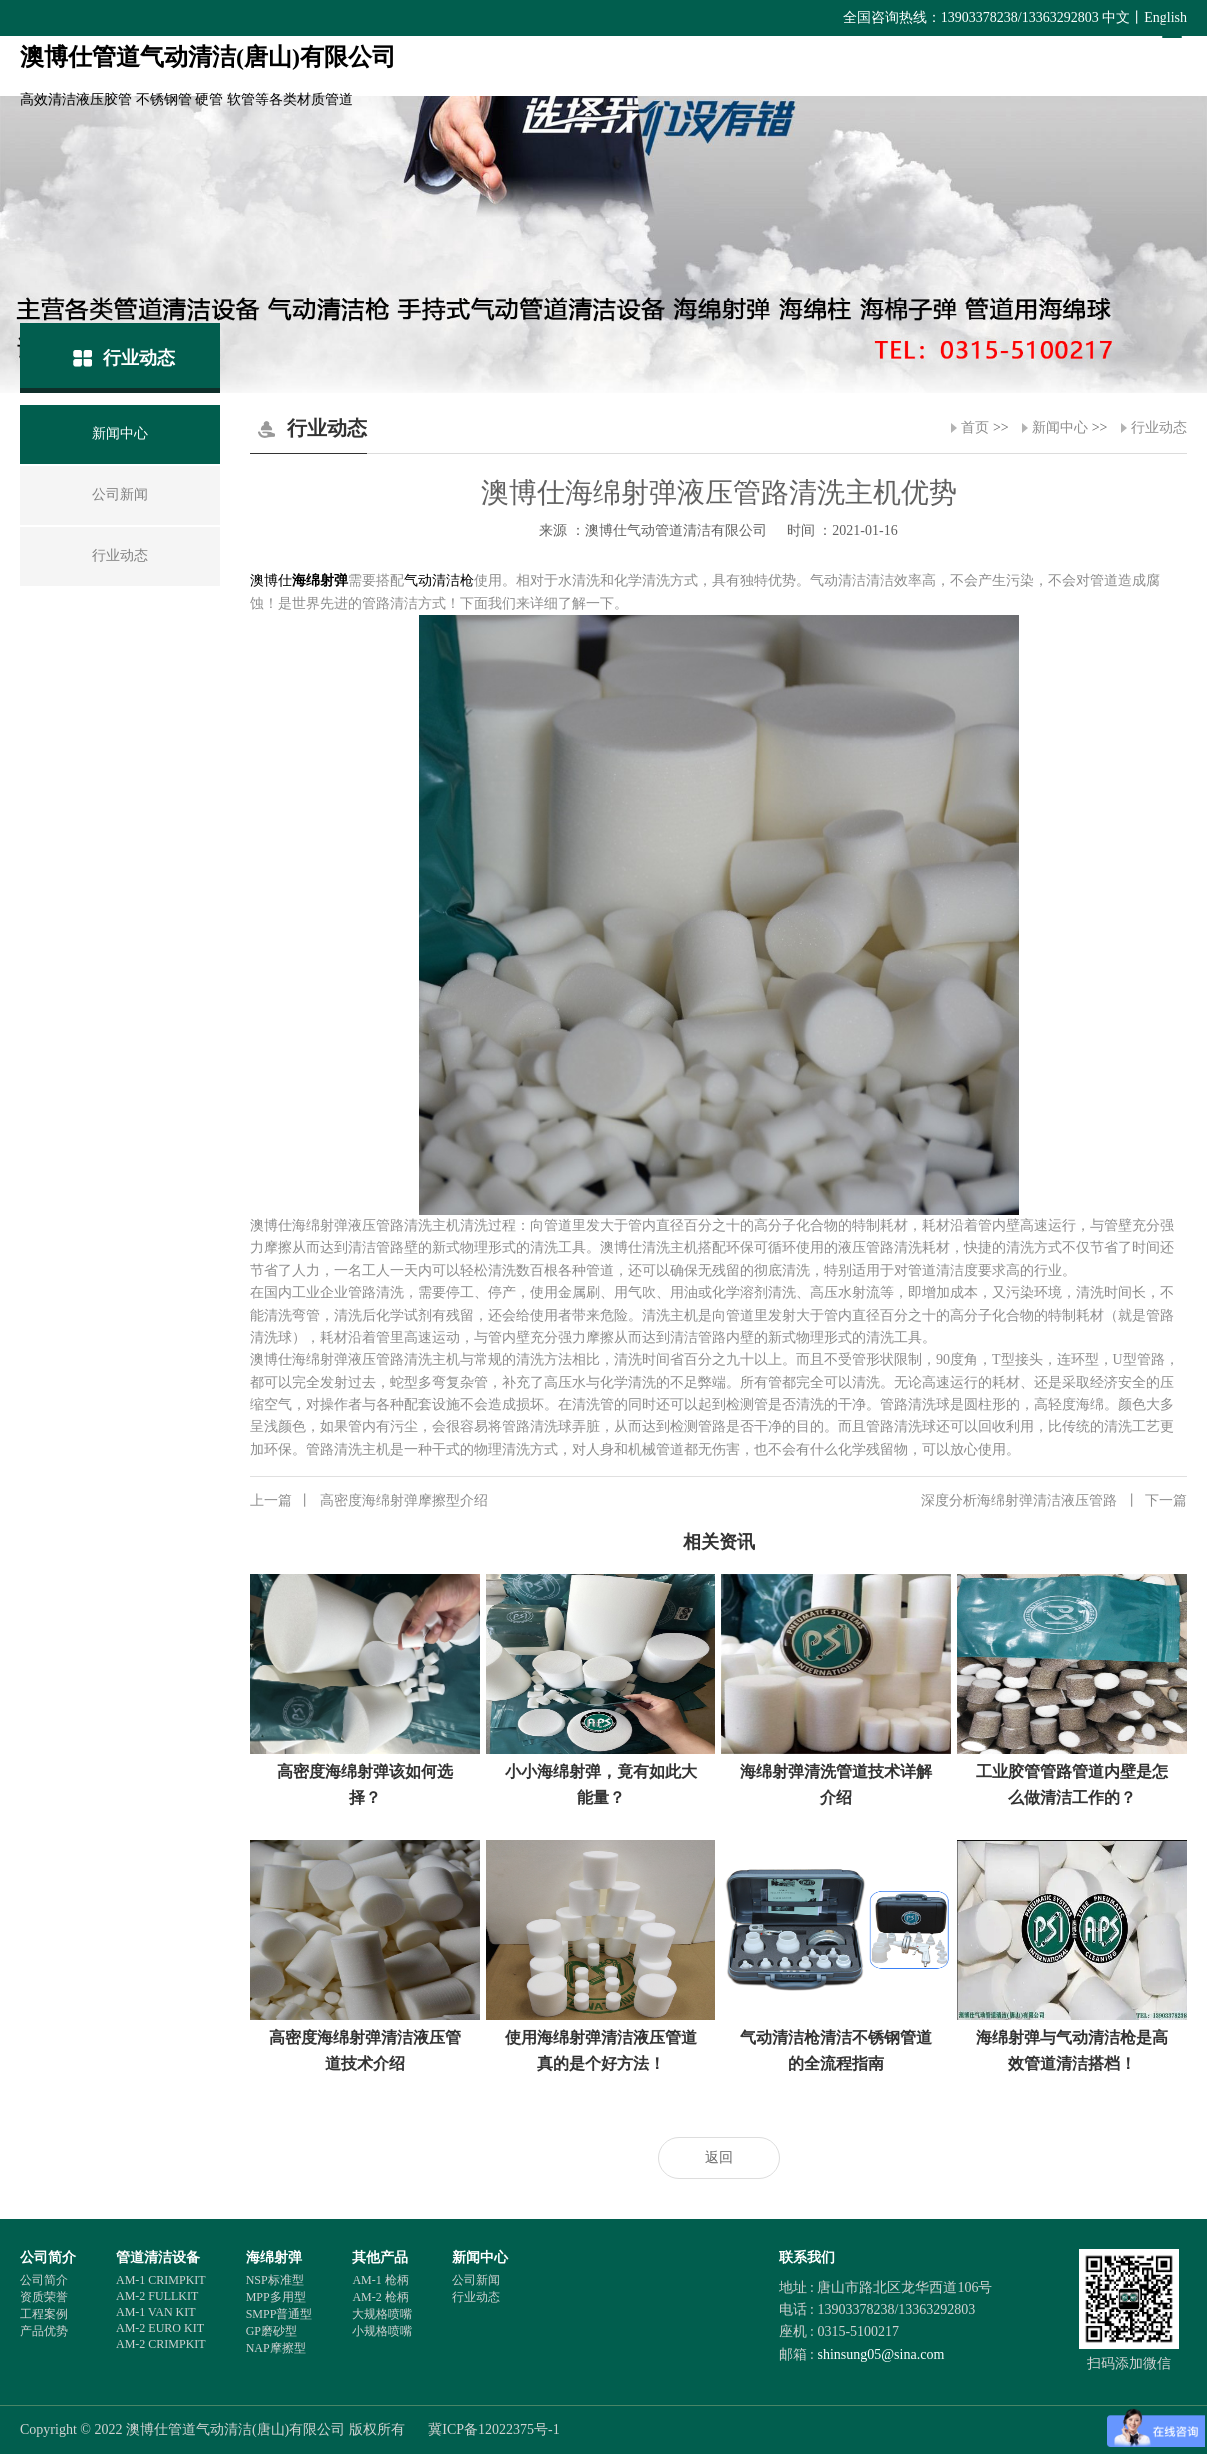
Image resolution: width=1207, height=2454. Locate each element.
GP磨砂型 (271, 2331)
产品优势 (44, 2331)
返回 (719, 2157)
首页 (975, 427)
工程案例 (44, 2314)
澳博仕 (271, 580)
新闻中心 (1060, 427)
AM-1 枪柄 (380, 2280)
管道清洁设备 (158, 2257)
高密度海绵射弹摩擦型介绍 (369, 1501)
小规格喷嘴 (382, 2331)
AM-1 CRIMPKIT (161, 2280)
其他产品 (380, 2257)
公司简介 (48, 2257)
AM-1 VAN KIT (156, 2312)
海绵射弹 (320, 580)
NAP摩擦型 (276, 2348)
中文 (1116, 17)
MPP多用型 (276, 2297)
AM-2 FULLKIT (157, 2296)
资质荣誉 (44, 2297)
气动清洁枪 (439, 580)
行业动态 (1159, 427)
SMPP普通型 (279, 2314)
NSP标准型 (275, 2280)
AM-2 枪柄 (380, 2297)
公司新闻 (476, 2280)
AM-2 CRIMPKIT (161, 2344)
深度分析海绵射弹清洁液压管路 (1054, 1501)
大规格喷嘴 (382, 2314)
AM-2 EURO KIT (160, 2328)
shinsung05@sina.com (880, 2354)
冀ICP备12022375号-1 (493, 2429)
